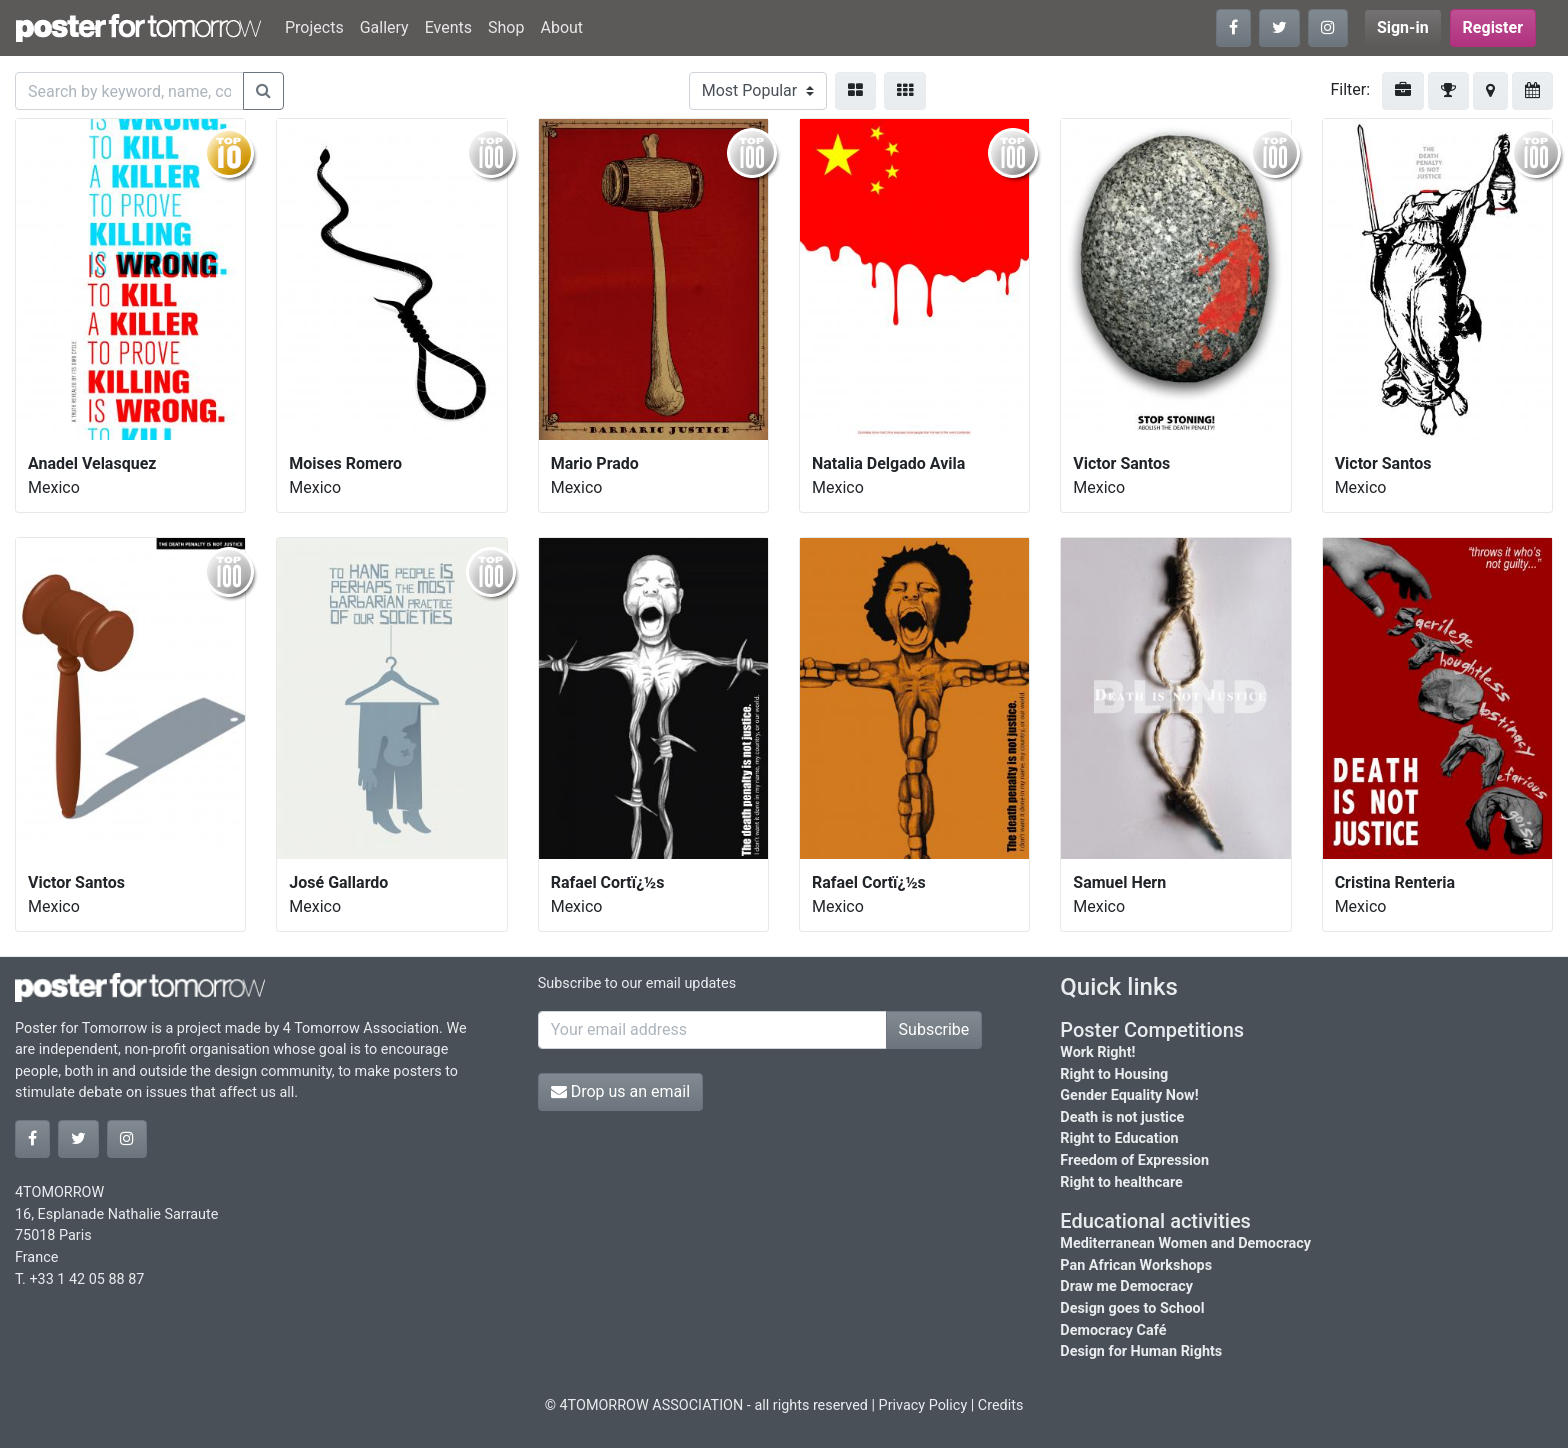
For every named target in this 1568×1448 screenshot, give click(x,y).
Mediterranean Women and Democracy (1185, 1243)
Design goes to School (1132, 1308)
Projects (314, 27)
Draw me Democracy (1126, 1286)
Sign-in (1403, 27)
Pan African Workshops (1136, 1265)
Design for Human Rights (1141, 1351)
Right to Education (1119, 1138)
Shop (506, 27)
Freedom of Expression (1134, 1160)
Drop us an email (620, 1091)
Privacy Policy (923, 1405)
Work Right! (1097, 1052)
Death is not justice (1122, 1117)
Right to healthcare (1121, 1182)
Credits (1001, 1405)
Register (1493, 27)
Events (448, 27)
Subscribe (934, 1029)
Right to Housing (1114, 1074)
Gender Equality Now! (1129, 1095)
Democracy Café (1113, 1330)
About (561, 27)
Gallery (384, 27)
